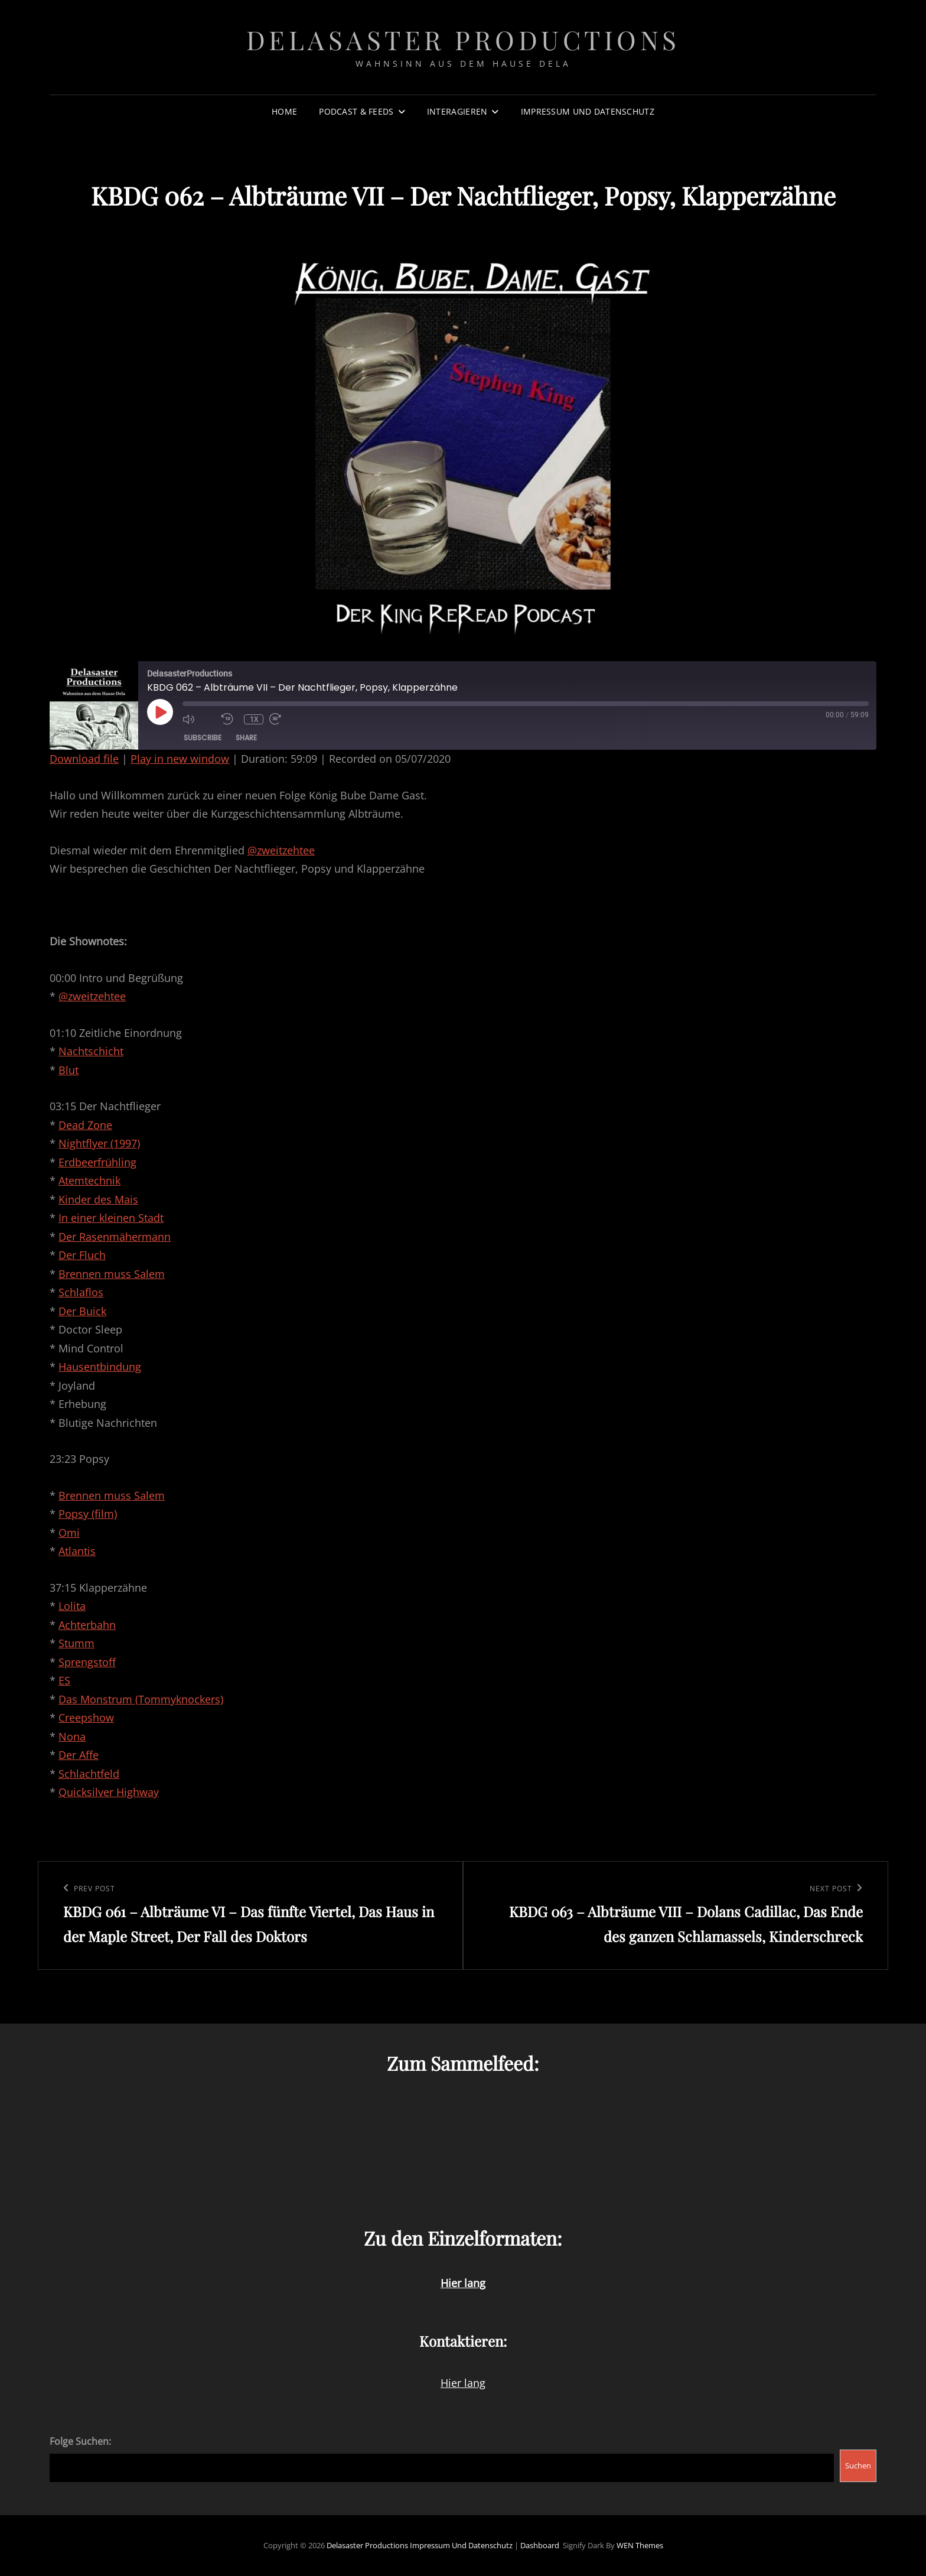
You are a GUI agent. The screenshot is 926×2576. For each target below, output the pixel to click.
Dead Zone (85, 1125)
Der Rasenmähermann (114, 1237)
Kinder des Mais (98, 1199)
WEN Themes (640, 2545)
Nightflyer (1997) (99, 1143)
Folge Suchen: (80, 2441)
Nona (72, 1736)
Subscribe (202, 738)
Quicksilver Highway (108, 1792)
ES (64, 1680)
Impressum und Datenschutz (587, 111)
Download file (84, 759)
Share (246, 738)
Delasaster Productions (463, 39)
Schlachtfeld (88, 1774)
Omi (69, 1533)
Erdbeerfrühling (97, 1162)
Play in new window (180, 759)
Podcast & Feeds (356, 111)
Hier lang (463, 2383)
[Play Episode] (160, 712)
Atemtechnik (89, 1180)
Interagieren (457, 111)
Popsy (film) (87, 1514)
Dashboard (539, 2545)
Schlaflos (80, 1292)
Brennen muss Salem (111, 1274)
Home (284, 111)
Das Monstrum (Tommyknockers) (140, 1699)
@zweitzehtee (281, 850)
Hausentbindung (99, 1366)
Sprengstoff (87, 1662)
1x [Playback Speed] (254, 719)
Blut (68, 1070)
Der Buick (82, 1311)
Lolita (72, 1606)
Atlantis (77, 1551)
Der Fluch (82, 1255)
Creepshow (86, 1717)
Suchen (858, 2465)
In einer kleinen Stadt (111, 1218)
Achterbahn (87, 1625)
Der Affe (78, 1755)
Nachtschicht (90, 1051)
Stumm (76, 1643)
